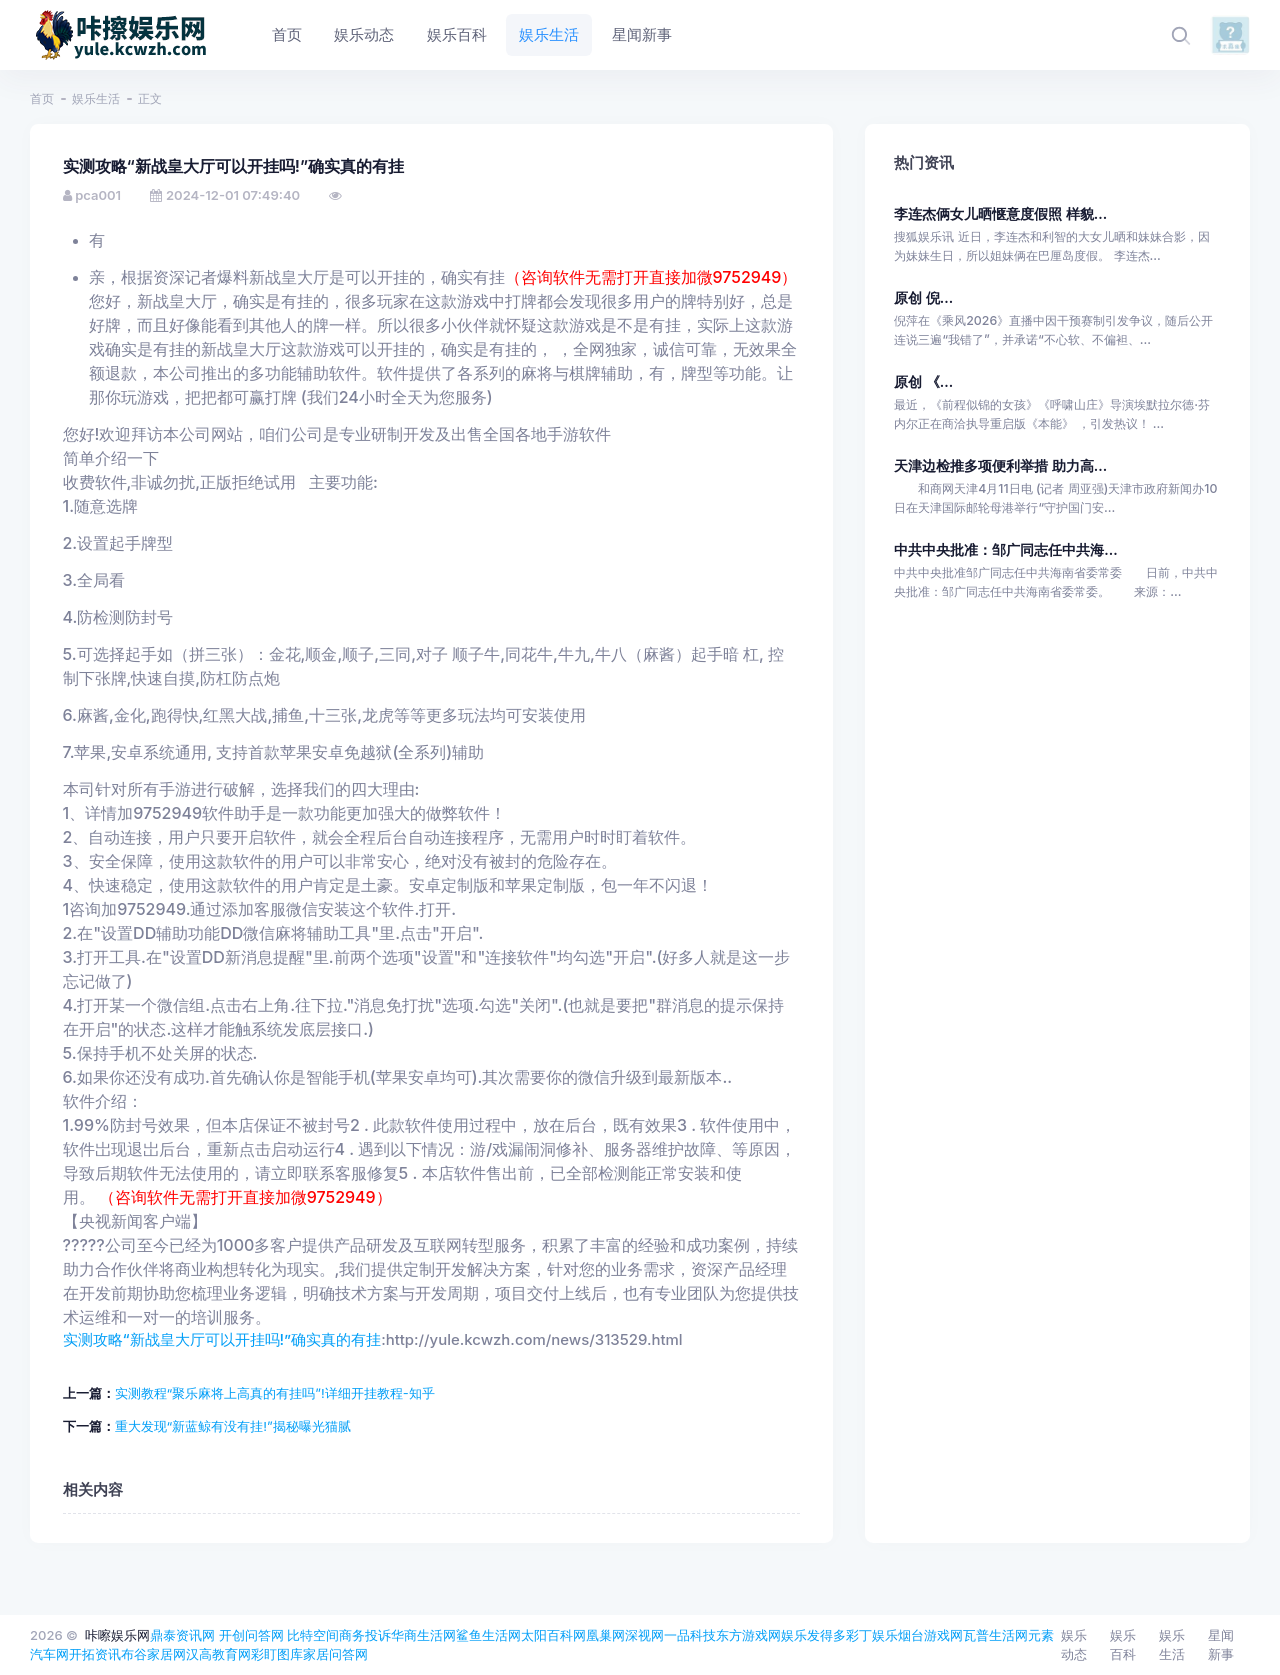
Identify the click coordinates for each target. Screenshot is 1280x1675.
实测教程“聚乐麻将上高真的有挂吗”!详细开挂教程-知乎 (275, 1393)
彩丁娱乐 (872, 1635)
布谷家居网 (153, 1654)
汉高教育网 (218, 1654)
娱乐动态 (1074, 1645)
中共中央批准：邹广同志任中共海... (1005, 549)
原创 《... (923, 381)
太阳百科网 (553, 1635)
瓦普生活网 (995, 1635)
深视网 (644, 1635)
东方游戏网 (748, 1635)
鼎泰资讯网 (182, 1635)
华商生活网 (423, 1635)
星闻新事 (1221, 1645)
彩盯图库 (277, 1654)
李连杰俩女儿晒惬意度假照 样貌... (1000, 213)
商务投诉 (365, 1635)
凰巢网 (605, 1635)
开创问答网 (251, 1635)
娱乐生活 (96, 98)
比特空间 (313, 1635)
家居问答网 (335, 1654)
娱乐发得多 (813, 1635)
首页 (42, 98)
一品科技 (690, 1635)
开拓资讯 (95, 1654)
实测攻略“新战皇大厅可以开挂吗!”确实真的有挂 (222, 1340)
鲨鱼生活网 (488, 1635)
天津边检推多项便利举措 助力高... (1000, 465)
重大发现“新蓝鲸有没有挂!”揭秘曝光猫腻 (233, 1426)
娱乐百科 (1123, 1645)
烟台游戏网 (930, 1635)
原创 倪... (923, 297)
